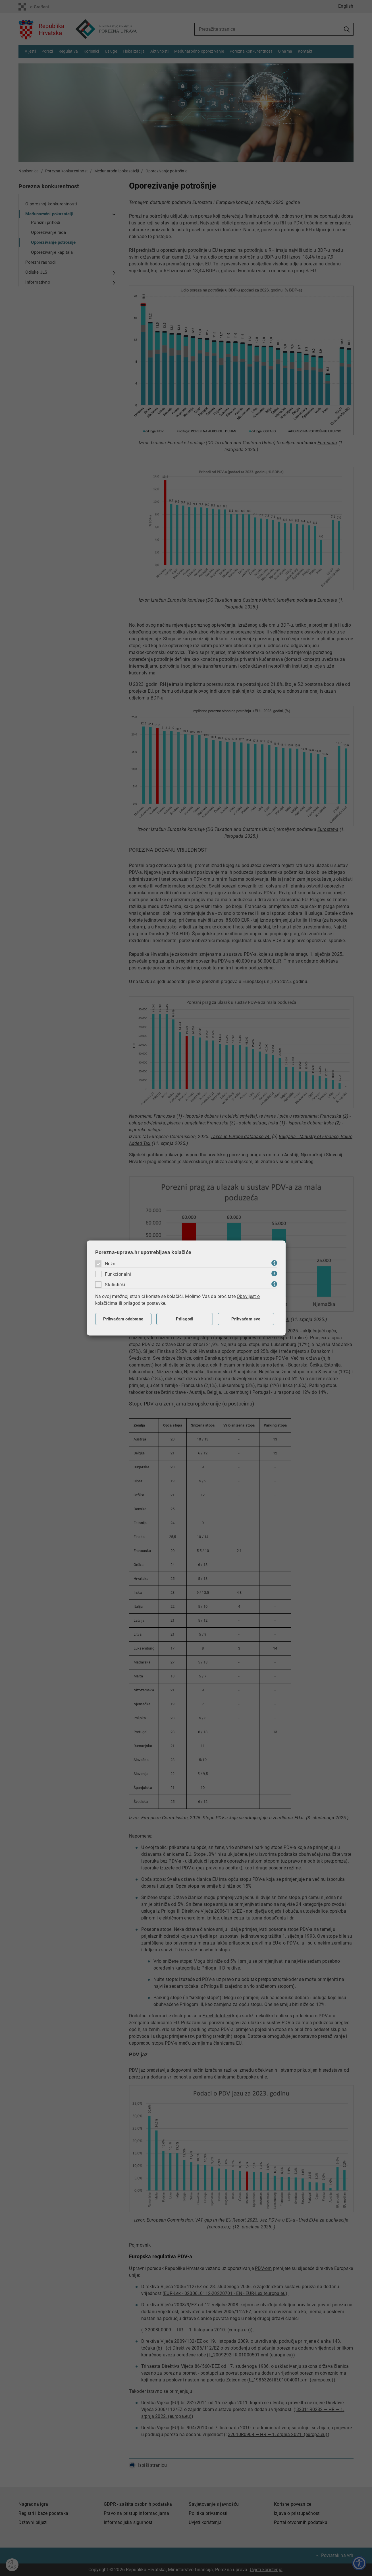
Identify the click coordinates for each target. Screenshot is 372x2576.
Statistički (115, 1284)
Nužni (111, 1263)
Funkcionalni (118, 1274)
